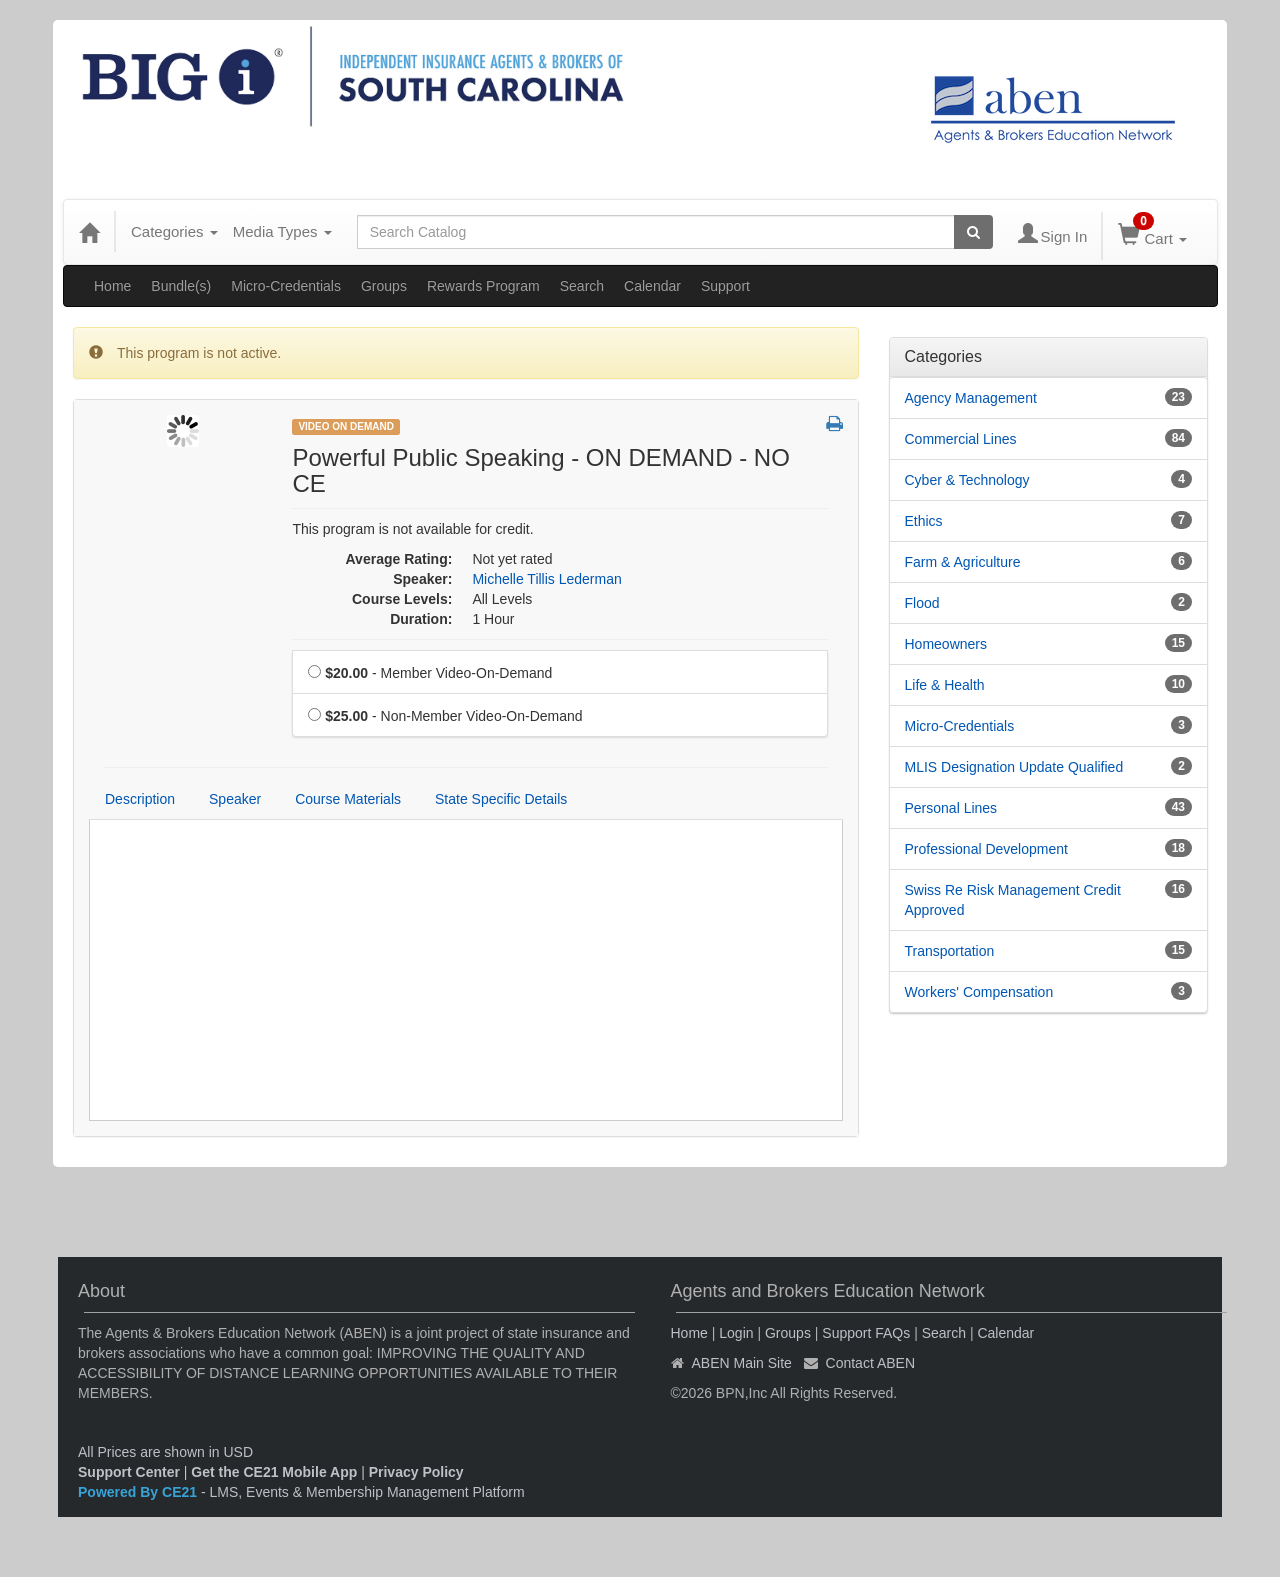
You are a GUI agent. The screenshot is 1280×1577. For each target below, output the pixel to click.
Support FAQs (866, 1333)
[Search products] (973, 232)
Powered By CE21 (139, 1492)
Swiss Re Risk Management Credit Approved (1013, 900)
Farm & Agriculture (963, 562)
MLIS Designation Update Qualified (1014, 767)
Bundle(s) (181, 286)
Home (112, 286)
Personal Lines (951, 808)
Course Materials (348, 799)
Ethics (924, 521)
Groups (384, 286)
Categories (174, 231)
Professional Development (986, 849)
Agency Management (971, 398)
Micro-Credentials (286, 286)
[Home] (89, 232)
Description (140, 799)
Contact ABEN (871, 1363)
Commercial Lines (961, 439)
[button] (834, 425)
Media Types (282, 231)
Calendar (652, 286)
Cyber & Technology (967, 480)
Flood (922, 603)
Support (725, 286)
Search (582, 286)
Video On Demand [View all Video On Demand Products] (346, 426)
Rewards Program (483, 286)
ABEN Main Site (742, 1363)
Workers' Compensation (979, 992)
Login (736, 1333)
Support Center (129, 1472)
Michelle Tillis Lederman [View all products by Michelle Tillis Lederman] (546, 579)
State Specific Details (501, 799)
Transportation (950, 951)
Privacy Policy (416, 1472)
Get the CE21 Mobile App (274, 1472)
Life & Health (945, 685)
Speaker (235, 799)
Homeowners (946, 644)
